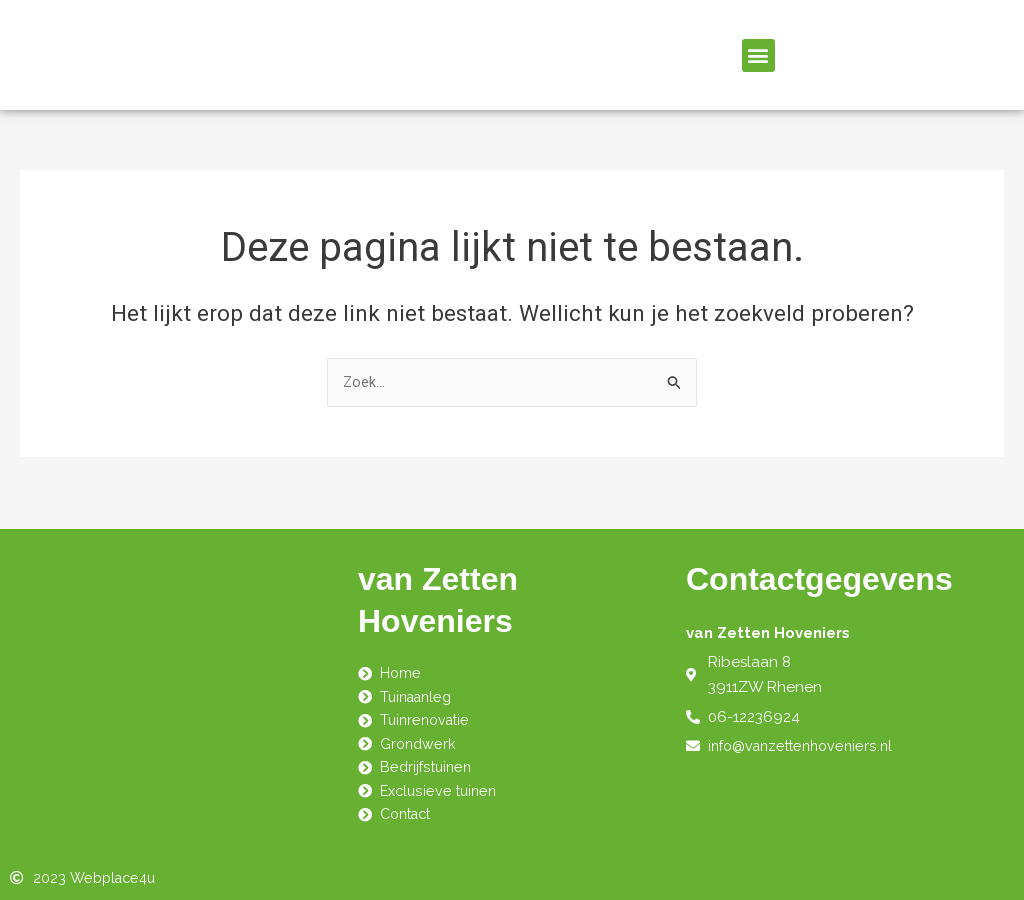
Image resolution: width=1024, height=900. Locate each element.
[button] (758, 55)
